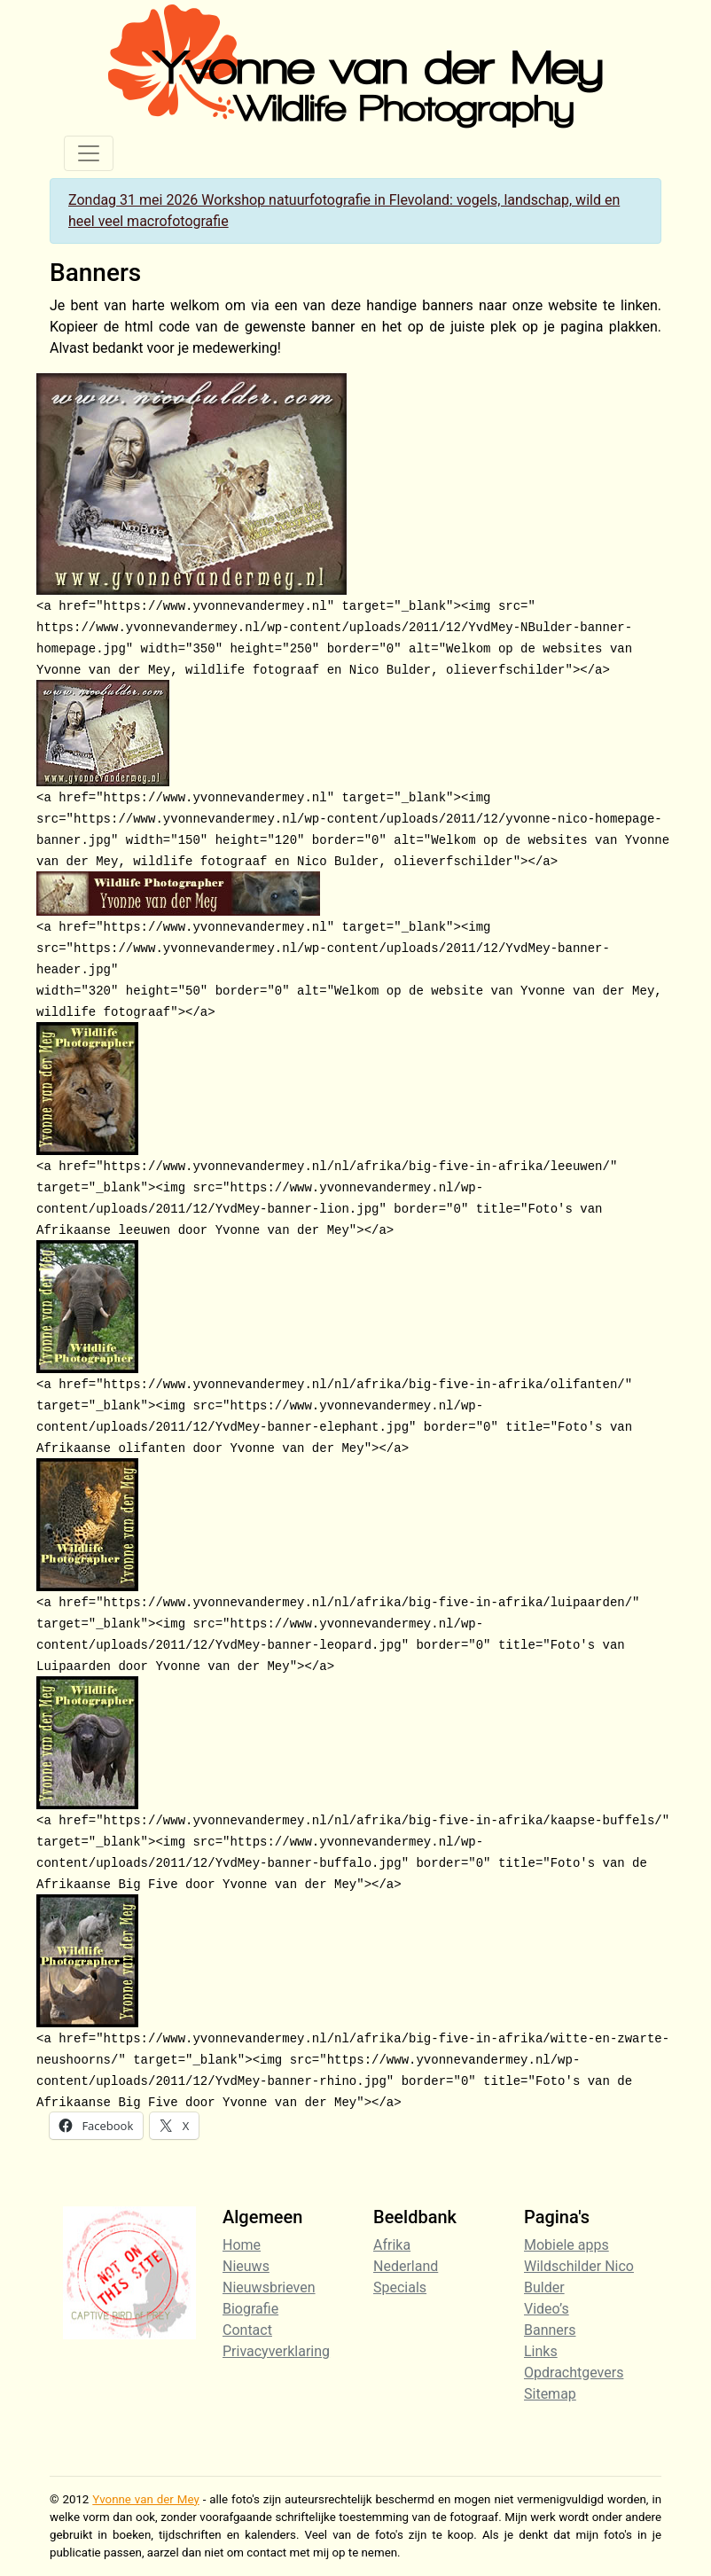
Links (541, 2351)
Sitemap (550, 2393)
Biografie (250, 2308)
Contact (247, 2330)
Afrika (391, 2244)
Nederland (405, 2266)
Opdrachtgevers (573, 2372)
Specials (399, 2287)
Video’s (546, 2308)
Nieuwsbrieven (269, 2287)
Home (242, 2244)
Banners (550, 2330)
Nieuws (246, 2266)
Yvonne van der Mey (145, 2499)
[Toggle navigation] (88, 153)
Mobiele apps (566, 2244)
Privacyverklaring (276, 2351)
